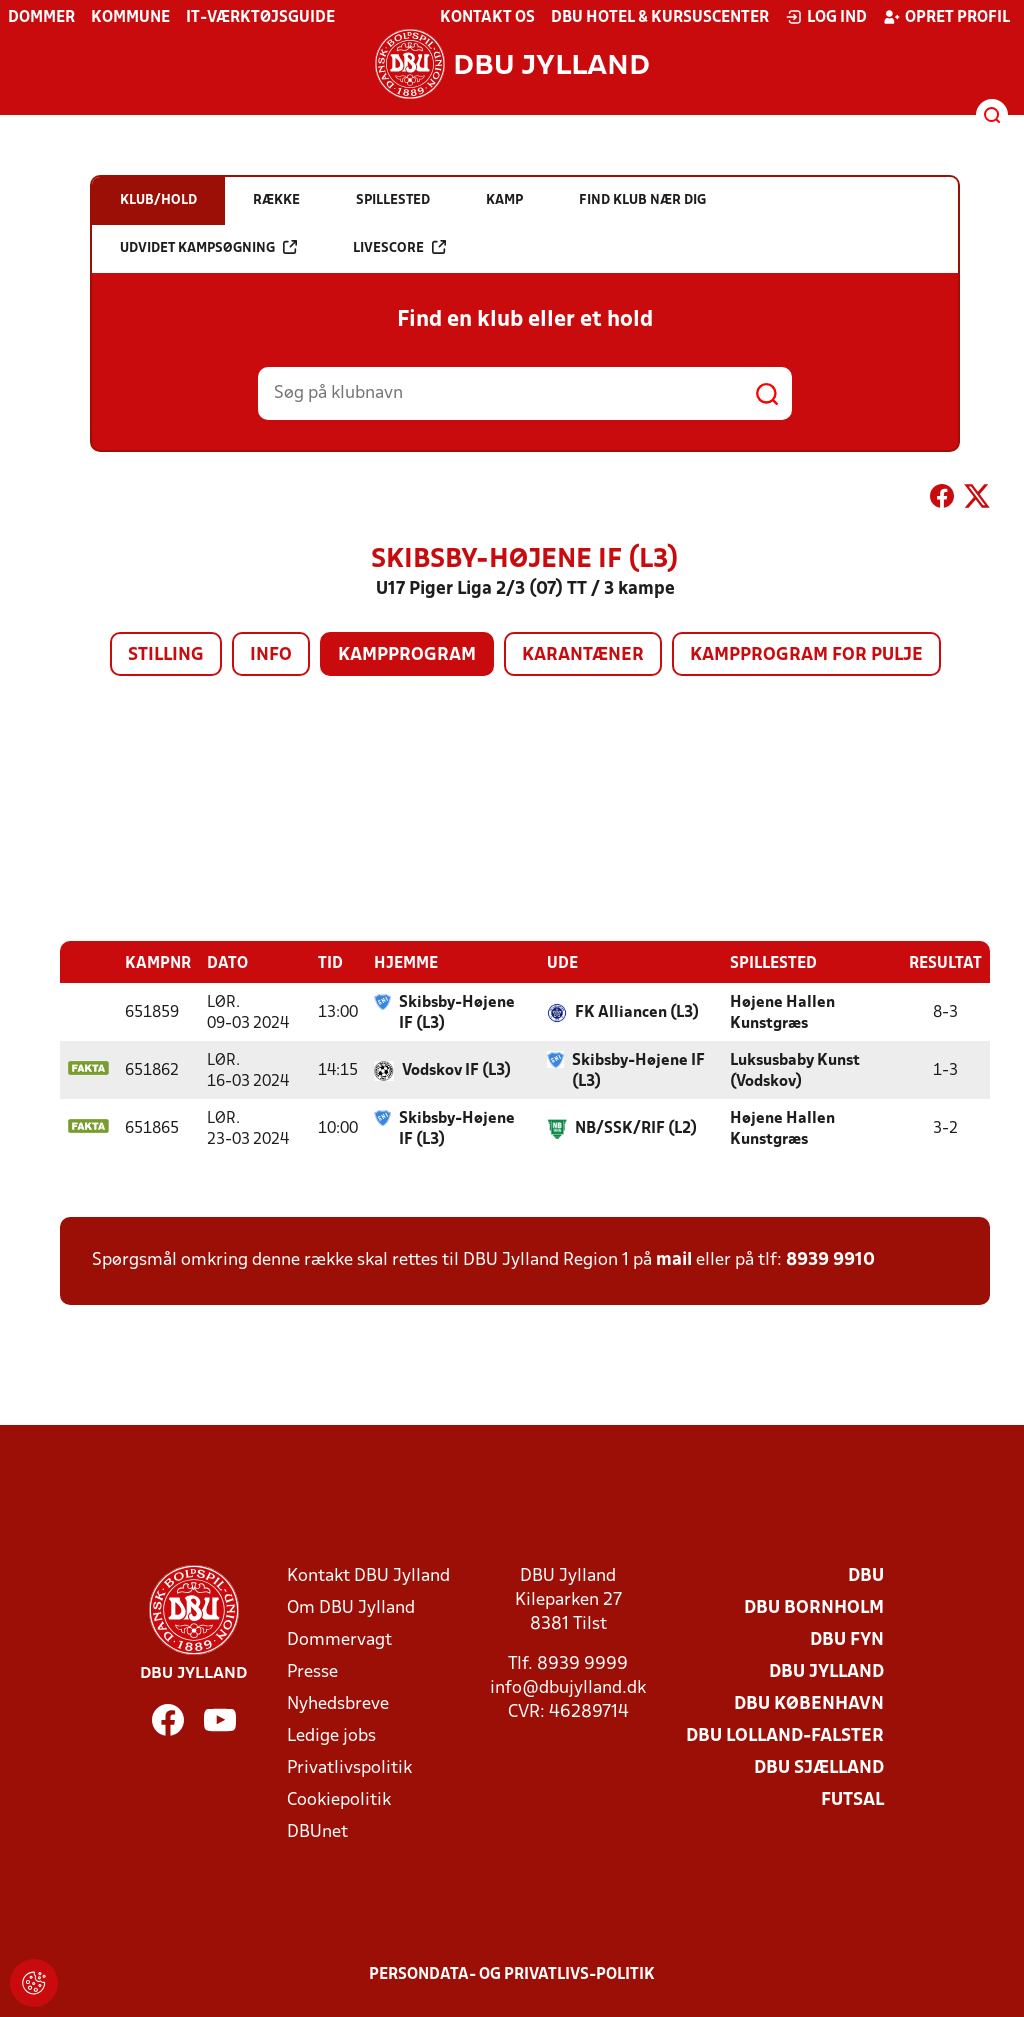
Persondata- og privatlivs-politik (512, 1974)
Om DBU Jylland (351, 1607)
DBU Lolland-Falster (785, 1735)
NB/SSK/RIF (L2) (636, 1128)
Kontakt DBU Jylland (368, 1575)
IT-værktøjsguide (260, 18)
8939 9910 (830, 1259)
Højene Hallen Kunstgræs (782, 1012)
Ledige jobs (331, 1735)
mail (674, 1259)
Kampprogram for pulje (806, 655)
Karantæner (583, 655)
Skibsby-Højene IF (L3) (457, 1012)
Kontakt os (487, 18)
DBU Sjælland (819, 1767)
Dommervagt (339, 1639)
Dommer (41, 18)
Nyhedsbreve (338, 1703)
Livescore (399, 247)
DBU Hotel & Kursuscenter (660, 18)
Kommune (130, 18)
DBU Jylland (826, 1671)
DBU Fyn (847, 1639)
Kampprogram (407, 655)
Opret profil (946, 17)
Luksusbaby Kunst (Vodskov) (795, 1070)
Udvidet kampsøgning (208, 247)
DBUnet (317, 1831)
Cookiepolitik (339, 1799)
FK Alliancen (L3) (637, 1012)
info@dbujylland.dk (568, 1687)
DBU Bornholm (814, 1607)
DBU (866, 1575)
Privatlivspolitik (349, 1767)
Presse (312, 1671)
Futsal (852, 1799)
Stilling (166, 655)
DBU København (809, 1703)
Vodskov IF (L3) (456, 1070)
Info (271, 655)
